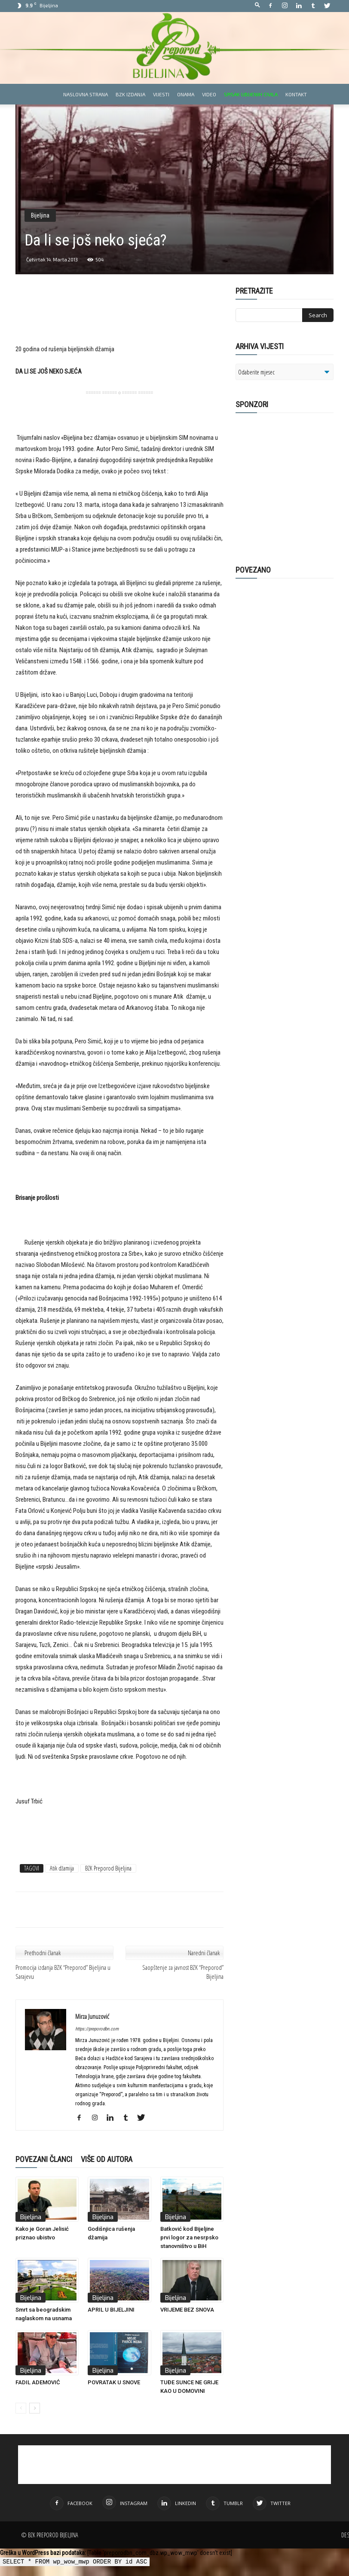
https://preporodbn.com (97, 2029)
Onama (185, 94)
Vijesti (161, 94)
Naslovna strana (85, 94)
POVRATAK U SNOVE (114, 2382)
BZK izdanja (130, 94)
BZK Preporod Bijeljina (108, 1868)
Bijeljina (40, 215)
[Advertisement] (119, 321)
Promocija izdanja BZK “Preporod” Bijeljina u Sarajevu (62, 1972)
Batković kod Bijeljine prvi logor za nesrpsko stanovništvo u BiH (189, 2237)
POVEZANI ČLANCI (43, 2159)
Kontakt (296, 94)
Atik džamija (62, 1868)
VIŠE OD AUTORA (106, 2159)
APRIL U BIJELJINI (111, 2309)
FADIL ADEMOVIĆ (37, 2382)
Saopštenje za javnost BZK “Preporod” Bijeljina (182, 1972)
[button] (257, 5)
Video (209, 94)
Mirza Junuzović (92, 2016)
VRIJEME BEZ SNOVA (187, 2309)
